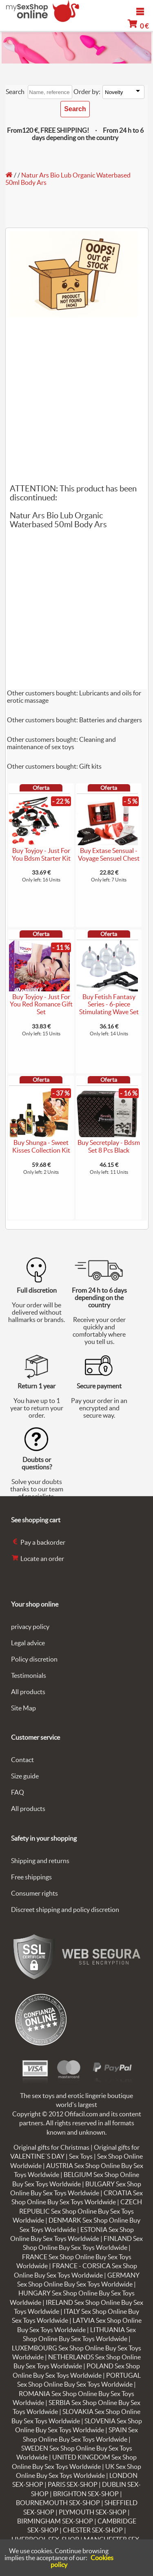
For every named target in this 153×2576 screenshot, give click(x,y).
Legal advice (28, 1642)
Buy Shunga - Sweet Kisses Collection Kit (41, 1146)
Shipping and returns (40, 1860)
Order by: (86, 91)
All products (28, 1691)
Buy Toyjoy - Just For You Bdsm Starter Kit (41, 854)
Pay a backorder (38, 1542)
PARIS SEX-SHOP (73, 2484)
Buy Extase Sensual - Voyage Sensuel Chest (109, 854)
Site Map (23, 1708)
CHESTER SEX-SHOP (93, 2530)
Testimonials (28, 1675)
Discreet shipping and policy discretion (65, 1909)
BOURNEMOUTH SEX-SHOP (58, 2502)
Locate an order (37, 1558)
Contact (22, 1759)
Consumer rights (34, 1893)
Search (15, 91)
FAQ (17, 1792)
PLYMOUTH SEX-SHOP (92, 2512)
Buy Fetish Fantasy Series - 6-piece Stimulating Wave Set (109, 1004)
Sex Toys (81, 2156)
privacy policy (30, 1626)
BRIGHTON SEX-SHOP (86, 2493)
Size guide (25, 1776)
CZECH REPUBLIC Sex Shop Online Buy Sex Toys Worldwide (77, 2211)
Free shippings (31, 1877)
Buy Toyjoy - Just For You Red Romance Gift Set (41, 1004)
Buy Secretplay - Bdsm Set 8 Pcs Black (109, 1146)
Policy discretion (34, 1659)
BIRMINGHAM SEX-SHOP (55, 2521)
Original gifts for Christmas (51, 2147)
